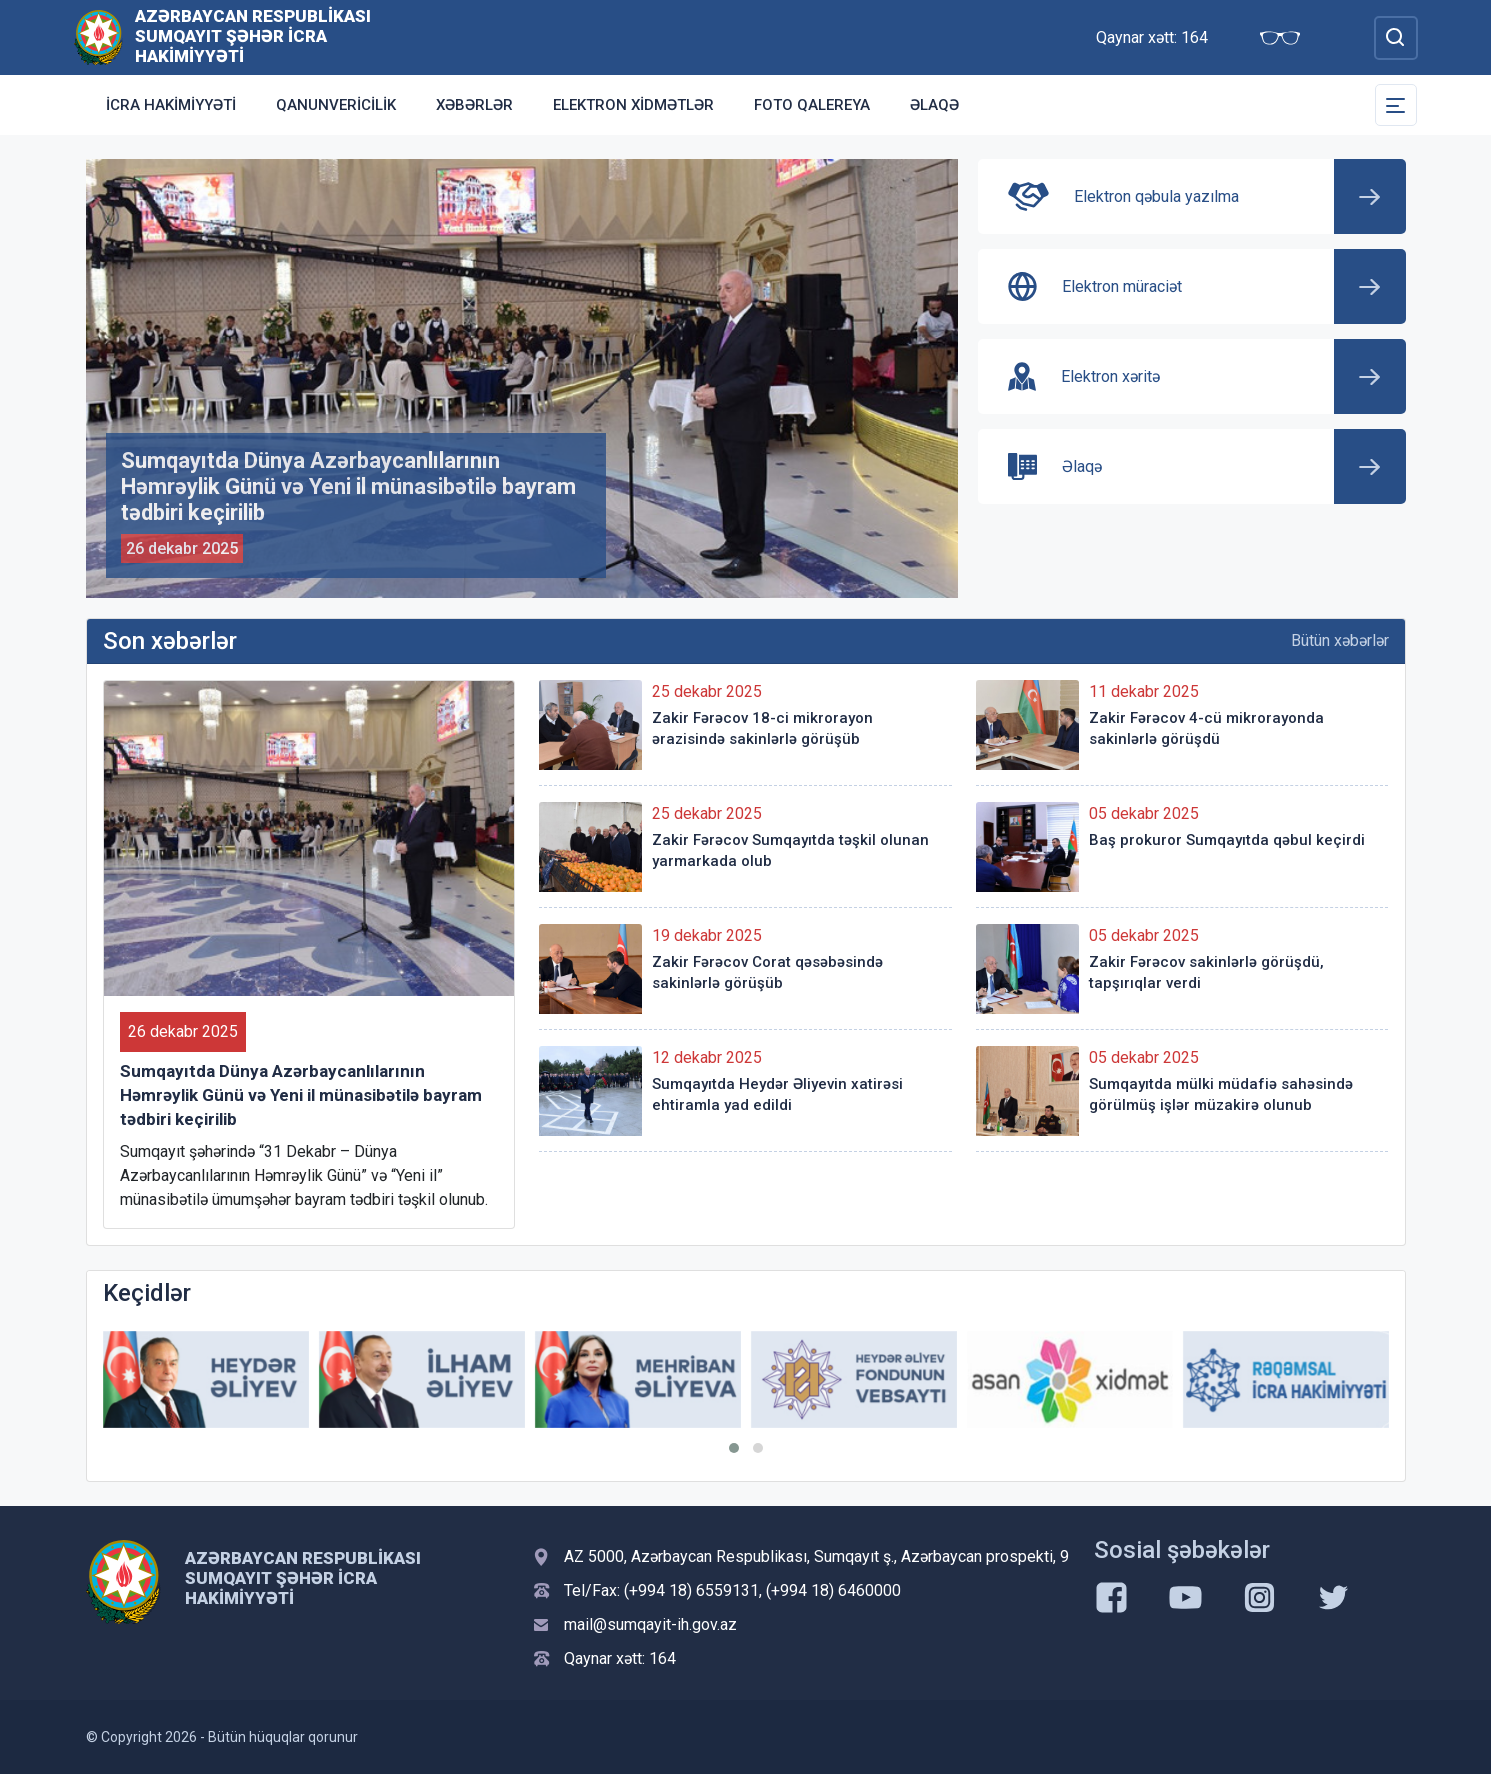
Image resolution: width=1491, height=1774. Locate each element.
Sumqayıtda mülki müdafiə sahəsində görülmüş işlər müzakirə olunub (1221, 1094)
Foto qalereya (812, 105)
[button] (734, 1448)
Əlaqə (934, 105)
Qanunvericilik (336, 105)
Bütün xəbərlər (1340, 640)
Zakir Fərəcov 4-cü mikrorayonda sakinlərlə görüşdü (1206, 728)
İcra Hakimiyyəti (171, 105)
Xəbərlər (474, 105)
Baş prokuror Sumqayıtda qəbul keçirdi (1227, 840)
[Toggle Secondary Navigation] (1396, 105)
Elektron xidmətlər (633, 105)
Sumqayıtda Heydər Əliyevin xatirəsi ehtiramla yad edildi (777, 1094)
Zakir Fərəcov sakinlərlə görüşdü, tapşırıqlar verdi (1206, 972)
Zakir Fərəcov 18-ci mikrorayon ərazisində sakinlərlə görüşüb (762, 728)
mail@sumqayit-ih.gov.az (650, 1624)
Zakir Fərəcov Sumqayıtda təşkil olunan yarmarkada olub (790, 850)
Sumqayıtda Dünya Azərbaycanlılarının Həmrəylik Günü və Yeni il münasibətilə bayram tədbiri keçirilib (301, 1095)
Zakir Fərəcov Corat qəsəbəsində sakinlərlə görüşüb (767, 972)
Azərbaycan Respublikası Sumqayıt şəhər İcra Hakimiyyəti (253, 36)
